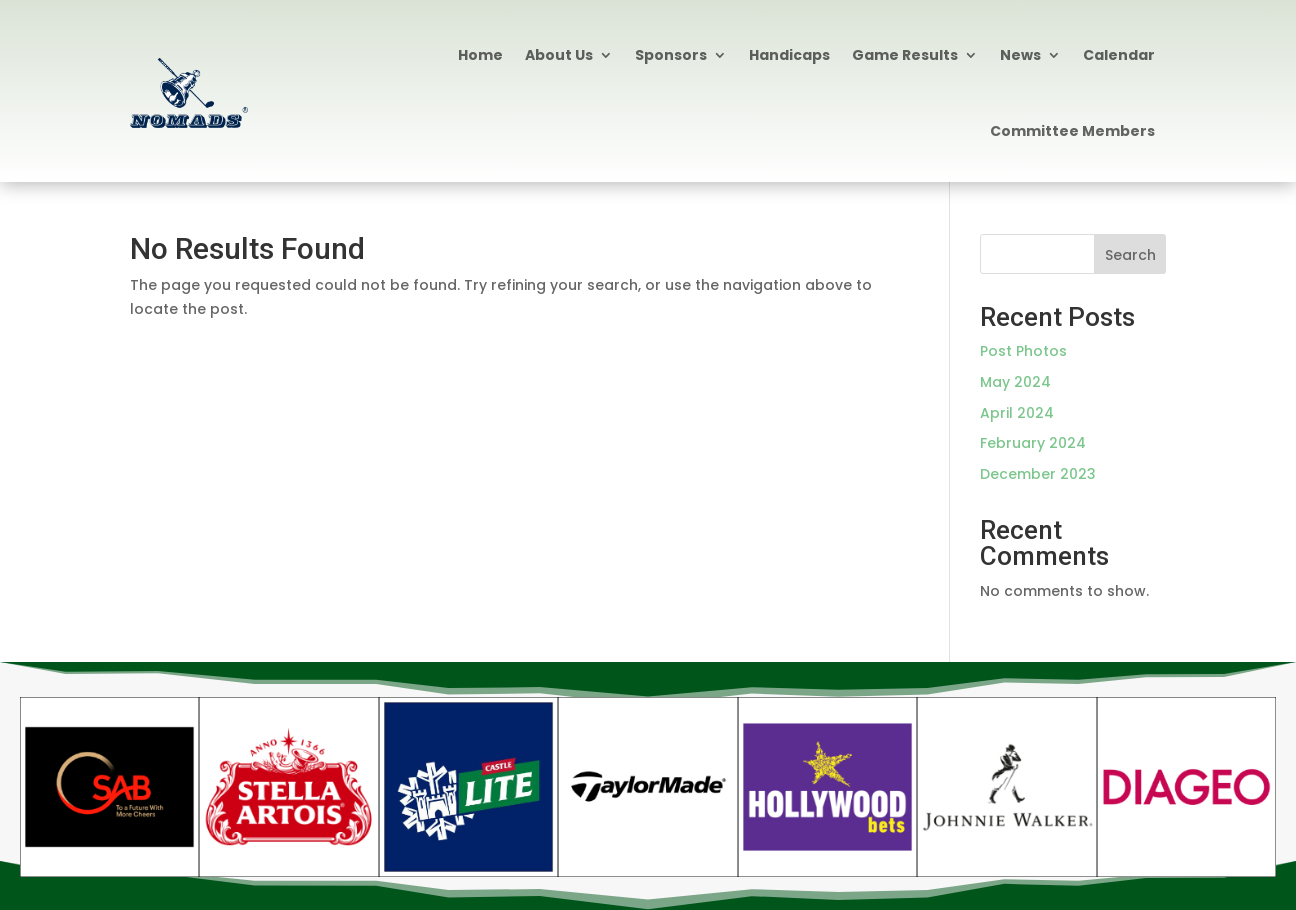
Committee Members (1072, 131)
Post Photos (1023, 351)
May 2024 (1015, 382)
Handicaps (789, 55)
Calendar (1119, 55)
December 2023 (1038, 474)
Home (480, 55)
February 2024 (1033, 443)
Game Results (905, 55)
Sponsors (671, 55)
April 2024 (1017, 413)
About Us (559, 55)
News (1020, 55)
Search (1130, 255)
